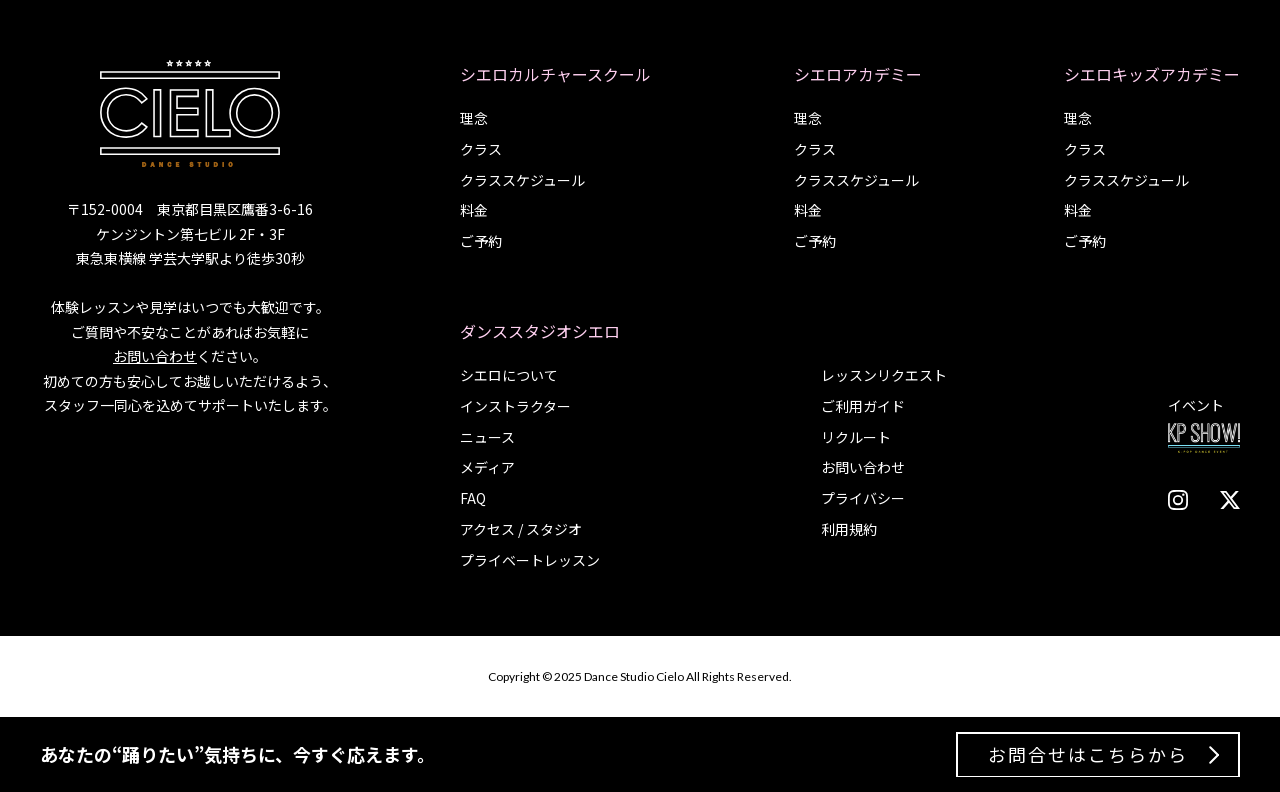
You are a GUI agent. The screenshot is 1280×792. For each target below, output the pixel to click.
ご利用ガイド (863, 406)
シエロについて (509, 375)
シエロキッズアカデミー (1152, 74)
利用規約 (849, 529)
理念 (474, 118)
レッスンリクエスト (884, 375)
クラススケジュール (522, 180)
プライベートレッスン (530, 560)
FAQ (473, 498)
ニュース (487, 437)
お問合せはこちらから (1088, 754)
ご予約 (481, 241)
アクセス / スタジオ (521, 529)
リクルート (856, 437)
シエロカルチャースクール (555, 74)
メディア (487, 467)
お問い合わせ (155, 356)
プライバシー (863, 498)
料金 (474, 210)
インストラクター (515, 406)
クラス (481, 149)
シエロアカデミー (858, 74)
